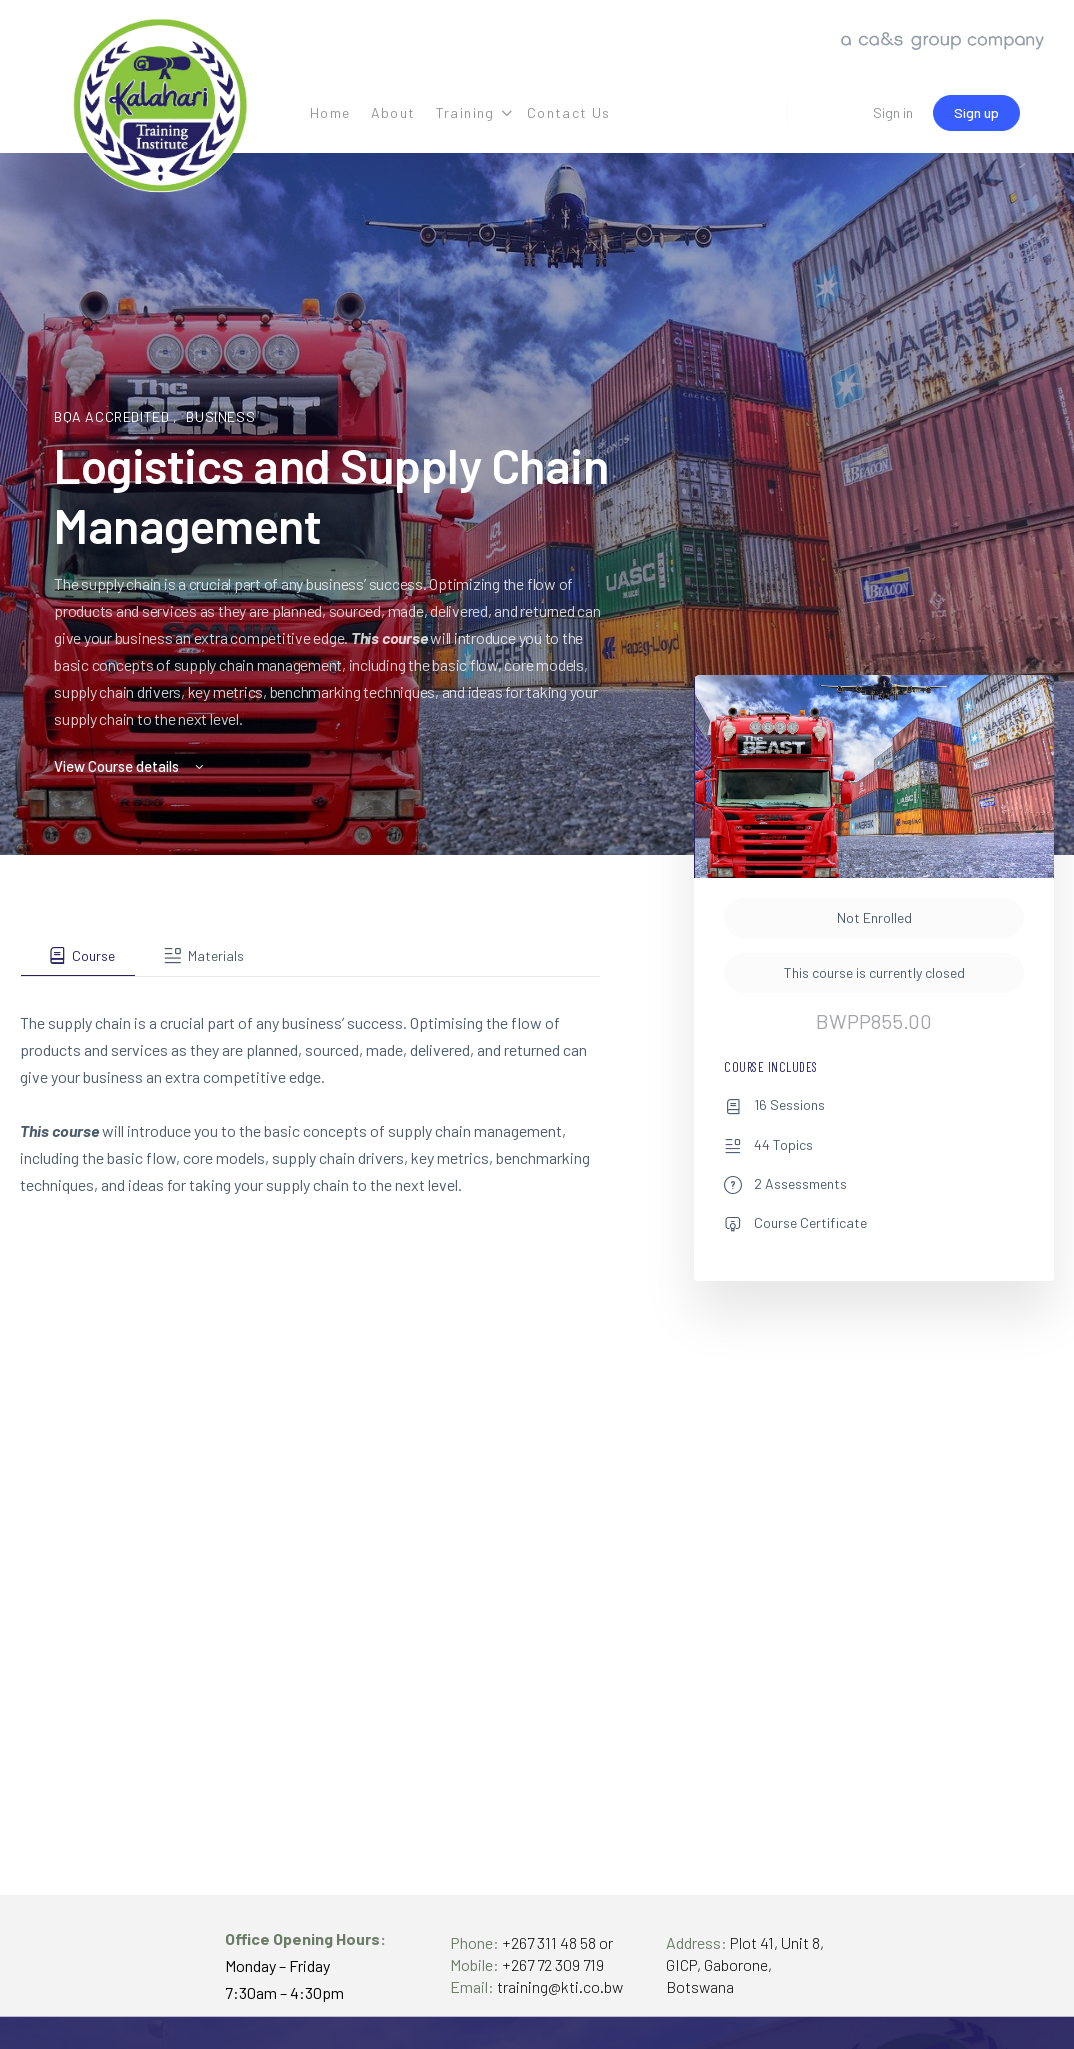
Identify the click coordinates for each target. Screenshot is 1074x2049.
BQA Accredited (113, 416)
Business (220, 416)
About (393, 112)
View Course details (130, 766)
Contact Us (569, 112)
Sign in (893, 112)
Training (465, 112)
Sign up (976, 112)
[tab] (78, 956)
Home (330, 112)
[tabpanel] (310, 1087)
